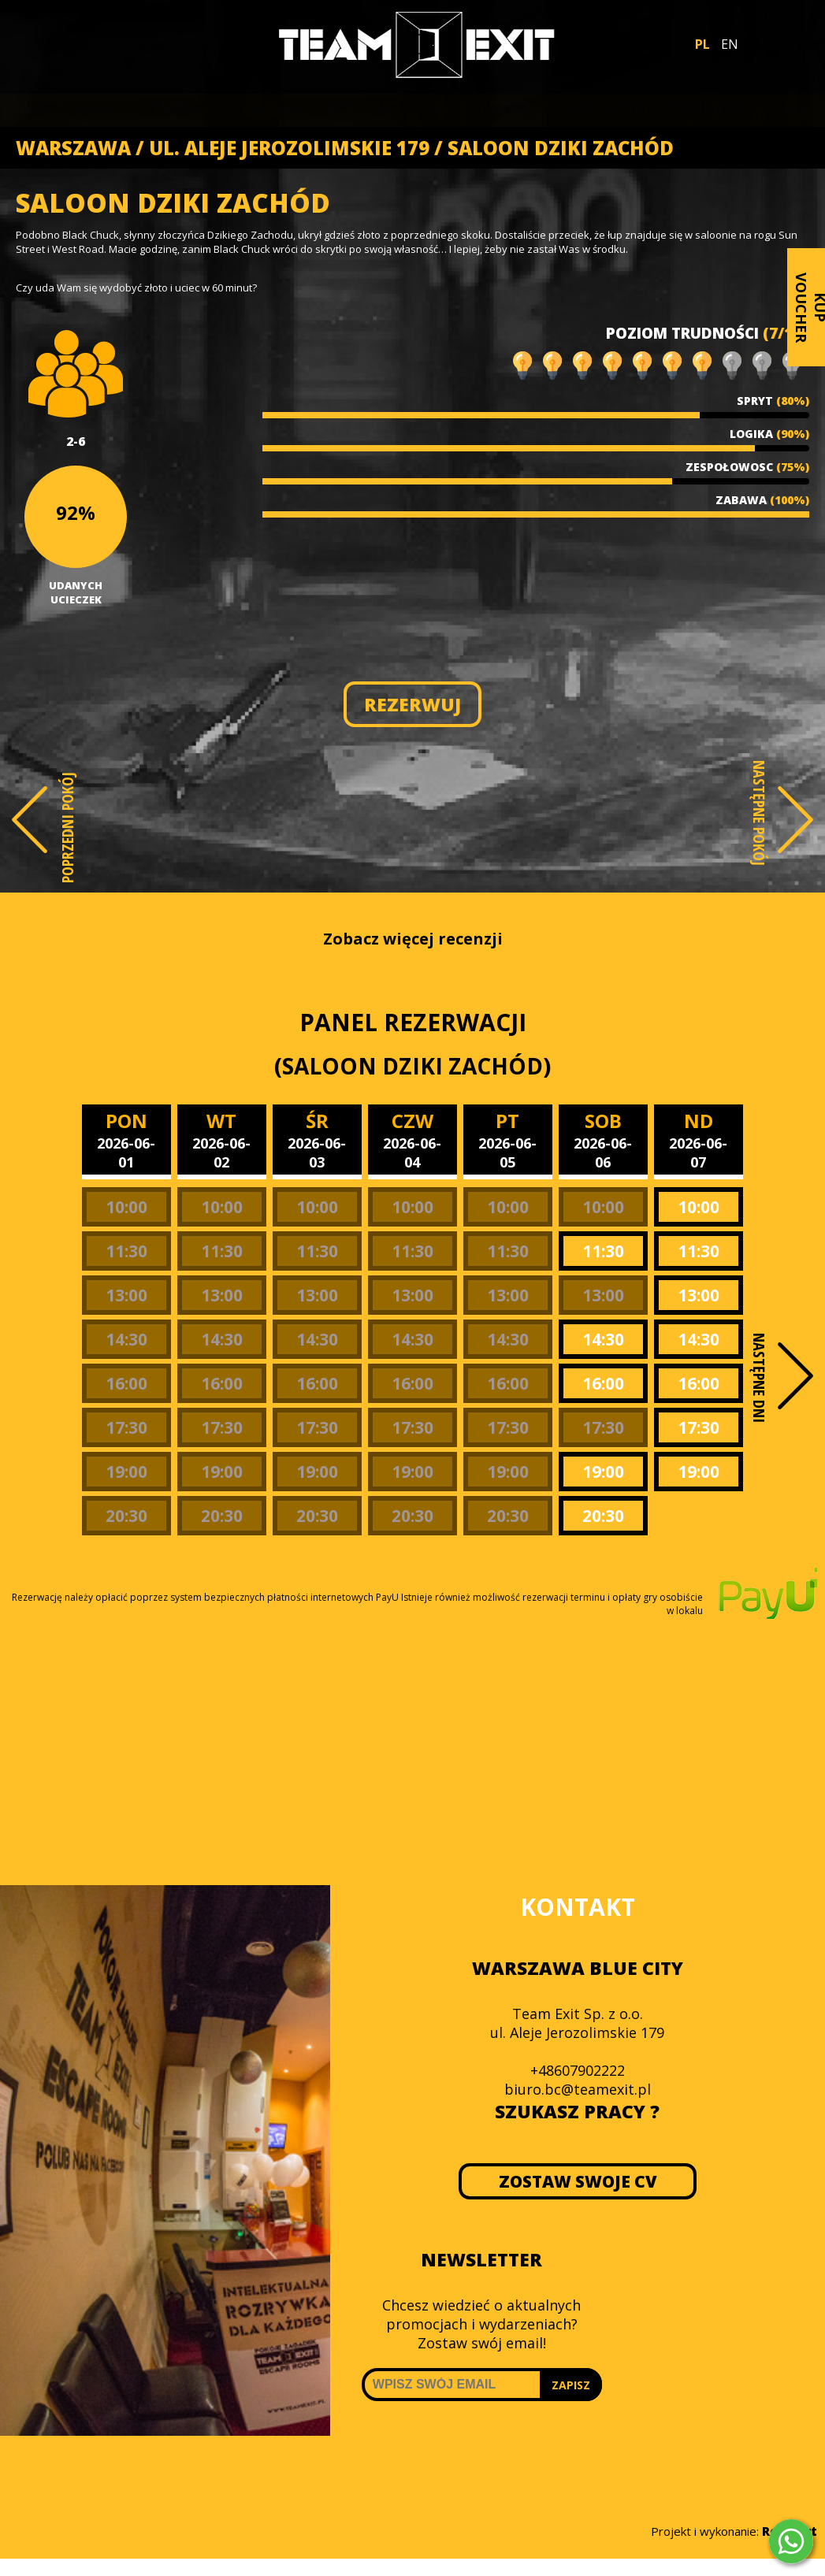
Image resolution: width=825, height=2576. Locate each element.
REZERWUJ (412, 704)
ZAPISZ (571, 2384)
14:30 (126, 1339)
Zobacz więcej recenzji (413, 938)
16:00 (126, 1383)
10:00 (126, 1207)
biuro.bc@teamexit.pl (577, 2089)
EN (729, 44)
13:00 (126, 1295)
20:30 (126, 1516)
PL (702, 44)
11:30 (126, 1251)
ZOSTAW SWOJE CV (577, 2181)
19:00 (126, 1472)
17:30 (126, 1427)
